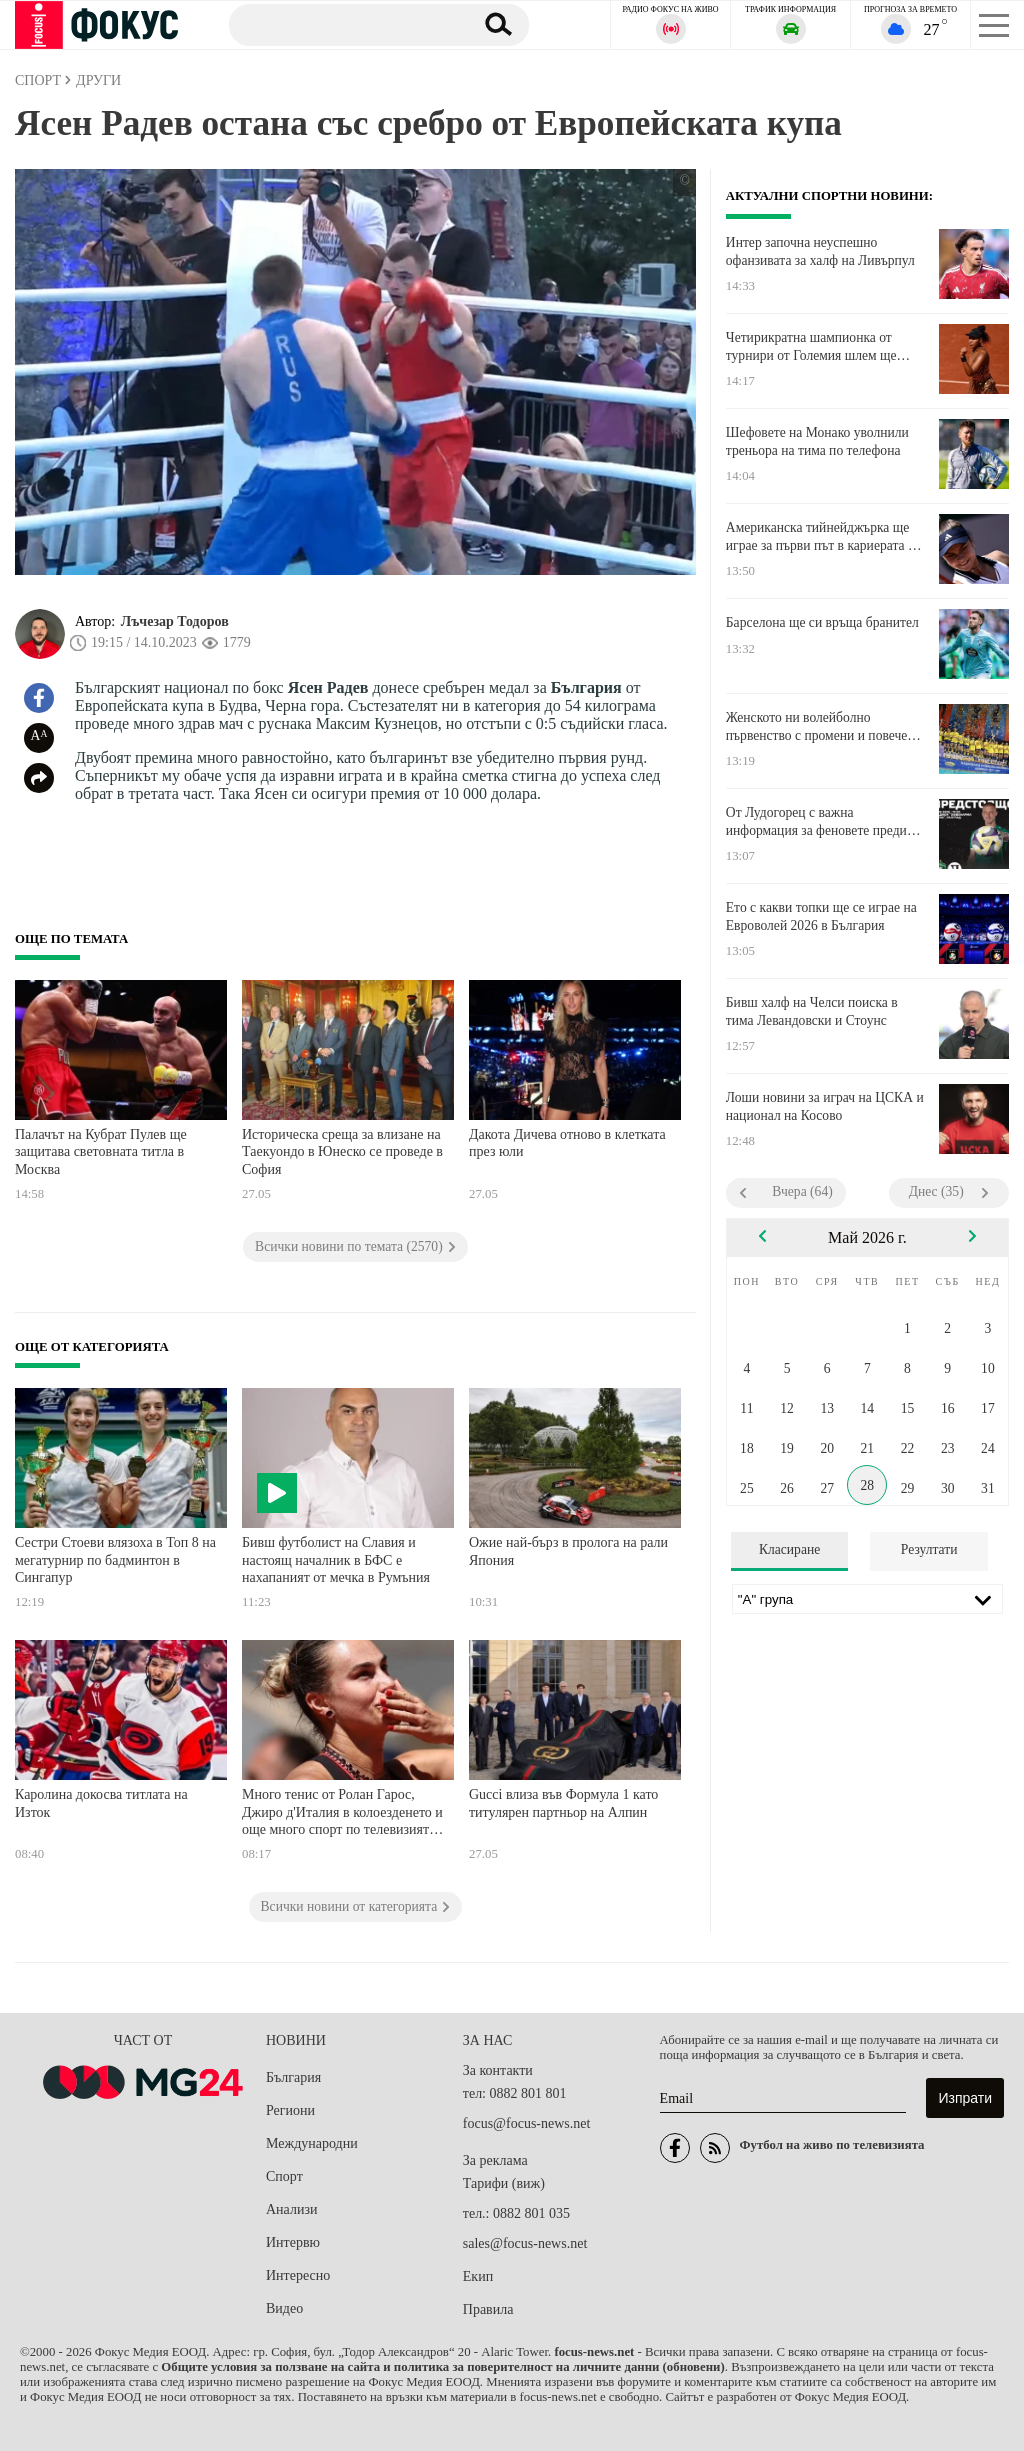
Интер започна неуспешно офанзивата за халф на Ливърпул (820, 251)
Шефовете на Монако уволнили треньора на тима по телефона (817, 441)
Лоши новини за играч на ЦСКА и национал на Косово (825, 1106)
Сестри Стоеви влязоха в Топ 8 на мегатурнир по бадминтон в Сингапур (115, 1560)
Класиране (789, 1549)
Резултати (929, 1549)
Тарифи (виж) (504, 2183)
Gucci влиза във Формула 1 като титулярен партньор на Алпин (563, 1803)
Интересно (298, 2275)
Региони (290, 2110)
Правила (488, 2309)
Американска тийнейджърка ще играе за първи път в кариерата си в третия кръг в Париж (823, 537)
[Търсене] (343, 24)
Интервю (293, 2242)
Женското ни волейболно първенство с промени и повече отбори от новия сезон (817, 727)
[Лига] (867, 1599)
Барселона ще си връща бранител (822, 622)
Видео (284, 2308)
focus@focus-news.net (527, 2123)
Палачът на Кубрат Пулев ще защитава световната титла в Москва (101, 1152)
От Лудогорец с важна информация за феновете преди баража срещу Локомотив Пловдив (816, 822)
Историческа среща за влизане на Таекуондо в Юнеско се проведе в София (342, 1152)
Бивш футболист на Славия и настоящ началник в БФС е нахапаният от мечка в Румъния (336, 1560)
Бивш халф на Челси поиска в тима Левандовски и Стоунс (812, 1011)
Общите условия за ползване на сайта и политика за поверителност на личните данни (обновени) (442, 2367)
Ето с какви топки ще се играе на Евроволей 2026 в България (821, 916)
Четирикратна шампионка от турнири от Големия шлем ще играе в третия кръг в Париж (811, 347)
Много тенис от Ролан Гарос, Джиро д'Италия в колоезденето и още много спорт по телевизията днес (342, 1814)
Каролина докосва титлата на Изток (101, 1803)
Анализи (291, 2209)
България (293, 2077)
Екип (478, 2276)
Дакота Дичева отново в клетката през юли (567, 1143)
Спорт (284, 2176)
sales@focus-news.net (525, 2243)
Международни (312, 2143)
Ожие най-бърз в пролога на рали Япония (568, 1551)
